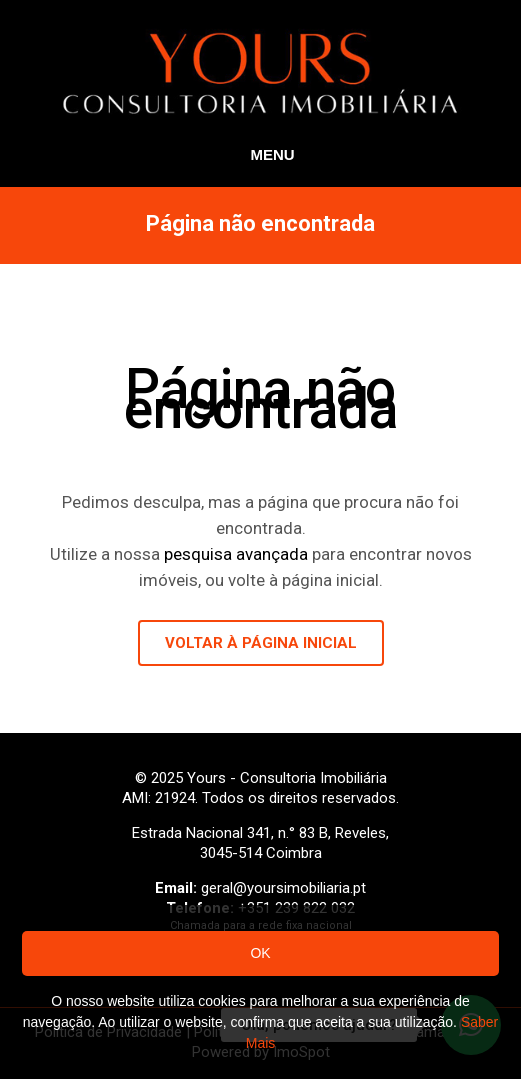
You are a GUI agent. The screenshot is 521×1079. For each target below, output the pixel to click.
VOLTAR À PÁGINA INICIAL (261, 643)
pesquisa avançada (236, 554)
